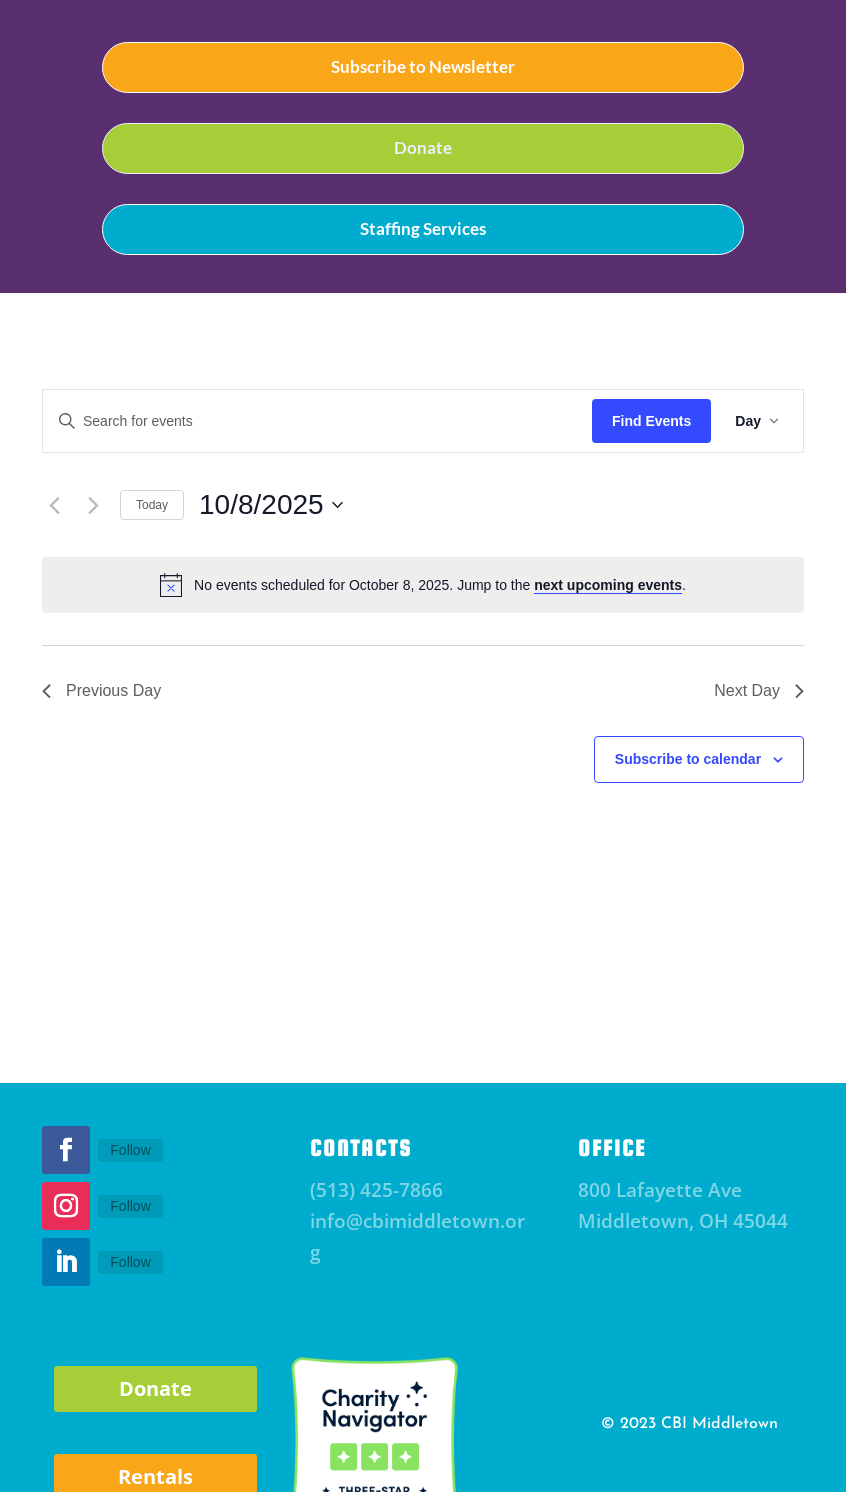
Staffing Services (423, 228)
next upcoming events (608, 585)
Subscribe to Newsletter (423, 66)
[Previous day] (54, 505)
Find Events (651, 421)
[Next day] (93, 505)
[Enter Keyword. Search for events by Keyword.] (317, 421)
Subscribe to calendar (688, 759)
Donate (423, 147)
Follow (130, 1150)
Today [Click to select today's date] (152, 505)
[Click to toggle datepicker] (271, 505)
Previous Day (101, 690)
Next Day (759, 690)
